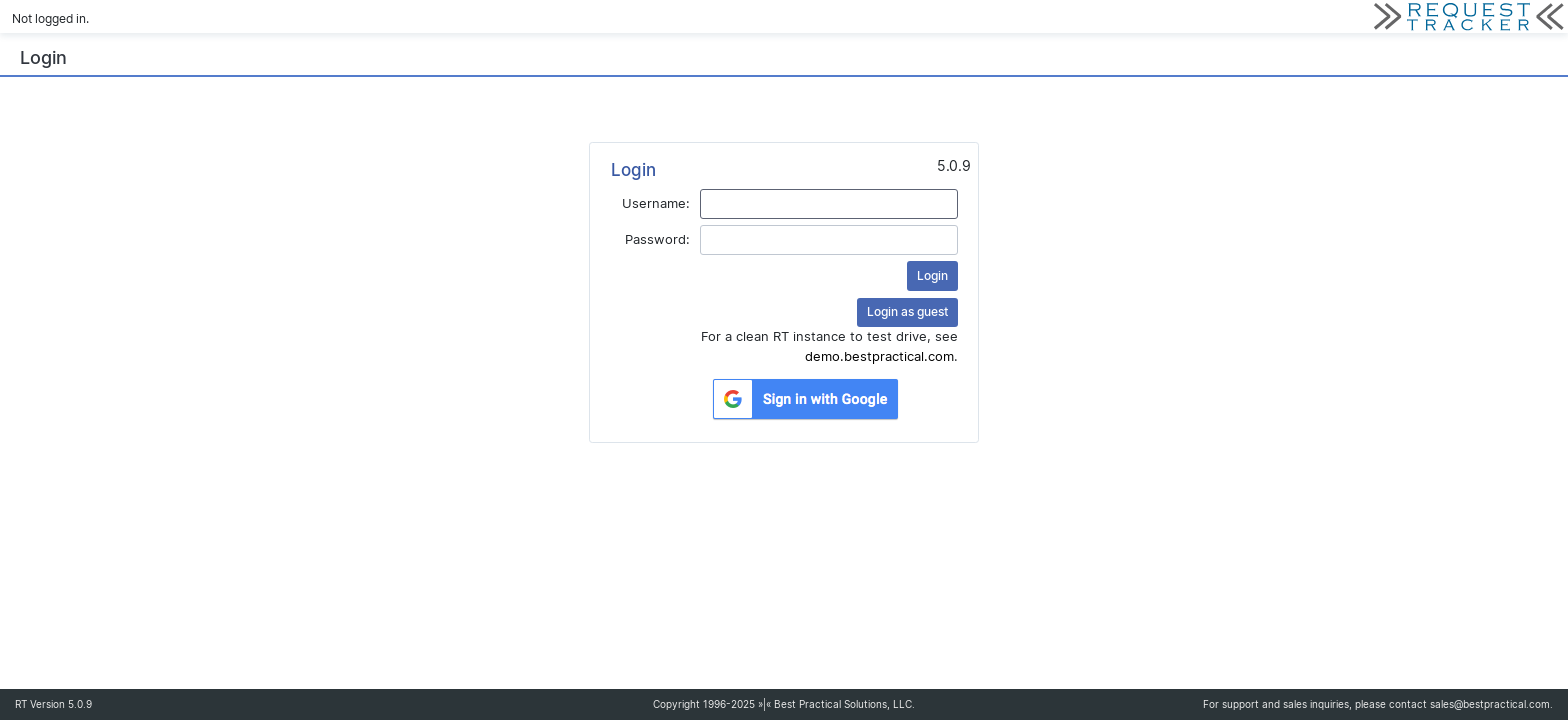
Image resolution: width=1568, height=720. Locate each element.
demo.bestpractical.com (879, 356)
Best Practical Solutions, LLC (843, 704)
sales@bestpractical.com (1490, 704)
